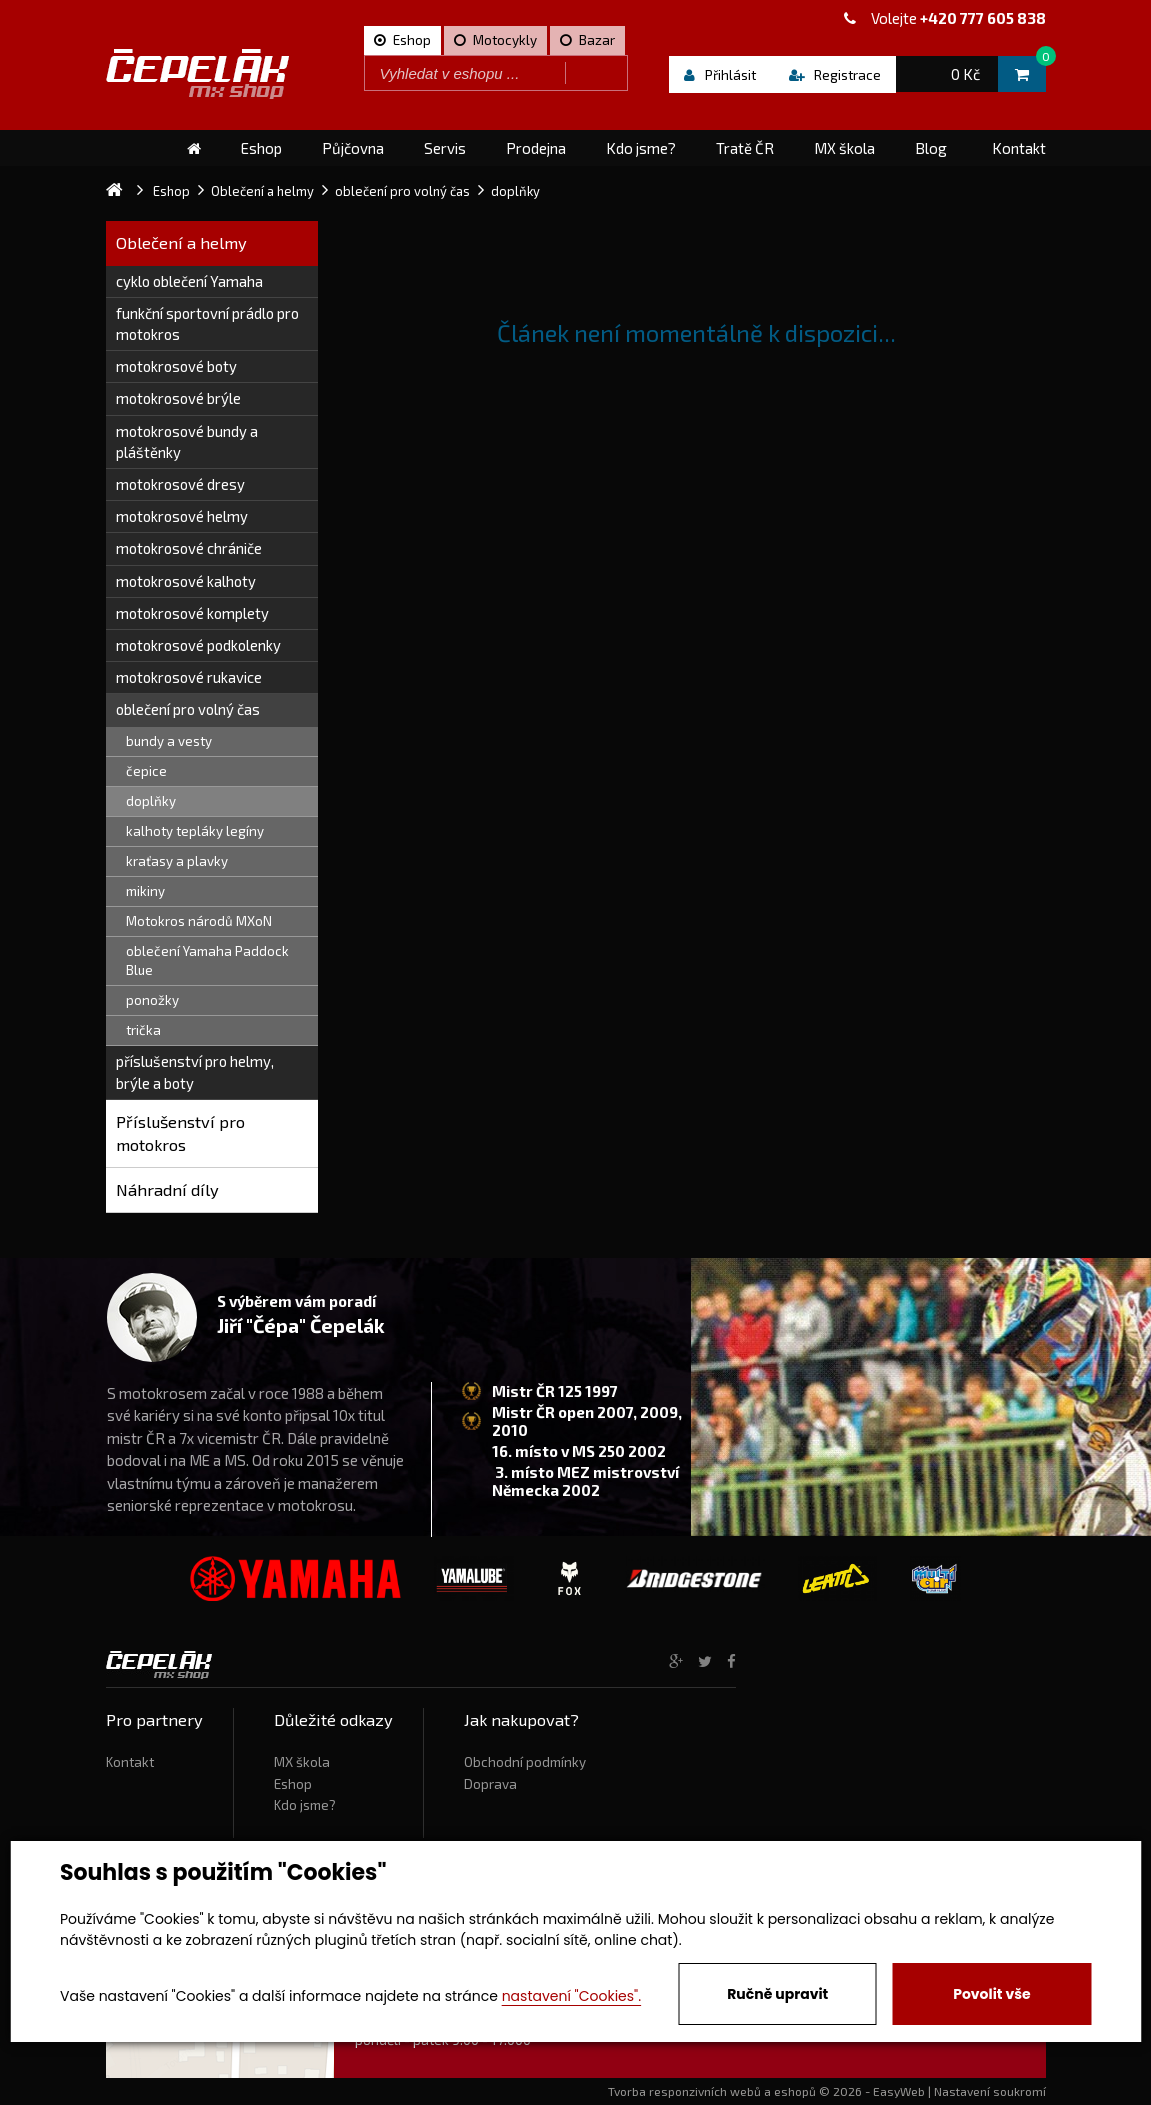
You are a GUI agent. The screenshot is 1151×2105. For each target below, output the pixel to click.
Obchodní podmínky (525, 1762)
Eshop (293, 1784)
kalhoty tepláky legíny (195, 831)
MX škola (302, 1762)
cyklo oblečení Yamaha (189, 281)
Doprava (490, 1784)
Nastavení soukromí (990, 2091)
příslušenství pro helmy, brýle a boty (195, 1071)
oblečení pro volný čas (188, 709)
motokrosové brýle (178, 398)
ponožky (152, 1000)
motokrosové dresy (180, 484)
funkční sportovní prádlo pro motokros (207, 323)
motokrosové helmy (182, 516)
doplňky (151, 801)
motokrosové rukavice (189, 677)
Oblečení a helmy (181, 242)
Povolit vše (991, 1994)
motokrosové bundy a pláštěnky (187, 441)
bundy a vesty (169, 741)
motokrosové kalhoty (186, 581)
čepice (146, 771)
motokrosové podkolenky (198, 645)
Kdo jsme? (305, 1805)
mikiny (145, 891)
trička (143, 1030)
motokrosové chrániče (189, 548)
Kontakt (130, 1762)
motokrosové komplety (192, 613)
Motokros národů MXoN (199, 921)
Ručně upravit (777, 1994)
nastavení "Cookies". (571, 1996)
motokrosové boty (176, 366)
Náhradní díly (167, 1189)
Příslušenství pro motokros (180, 1133)
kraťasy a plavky (177, 861)
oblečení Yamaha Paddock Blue (207, 960)
